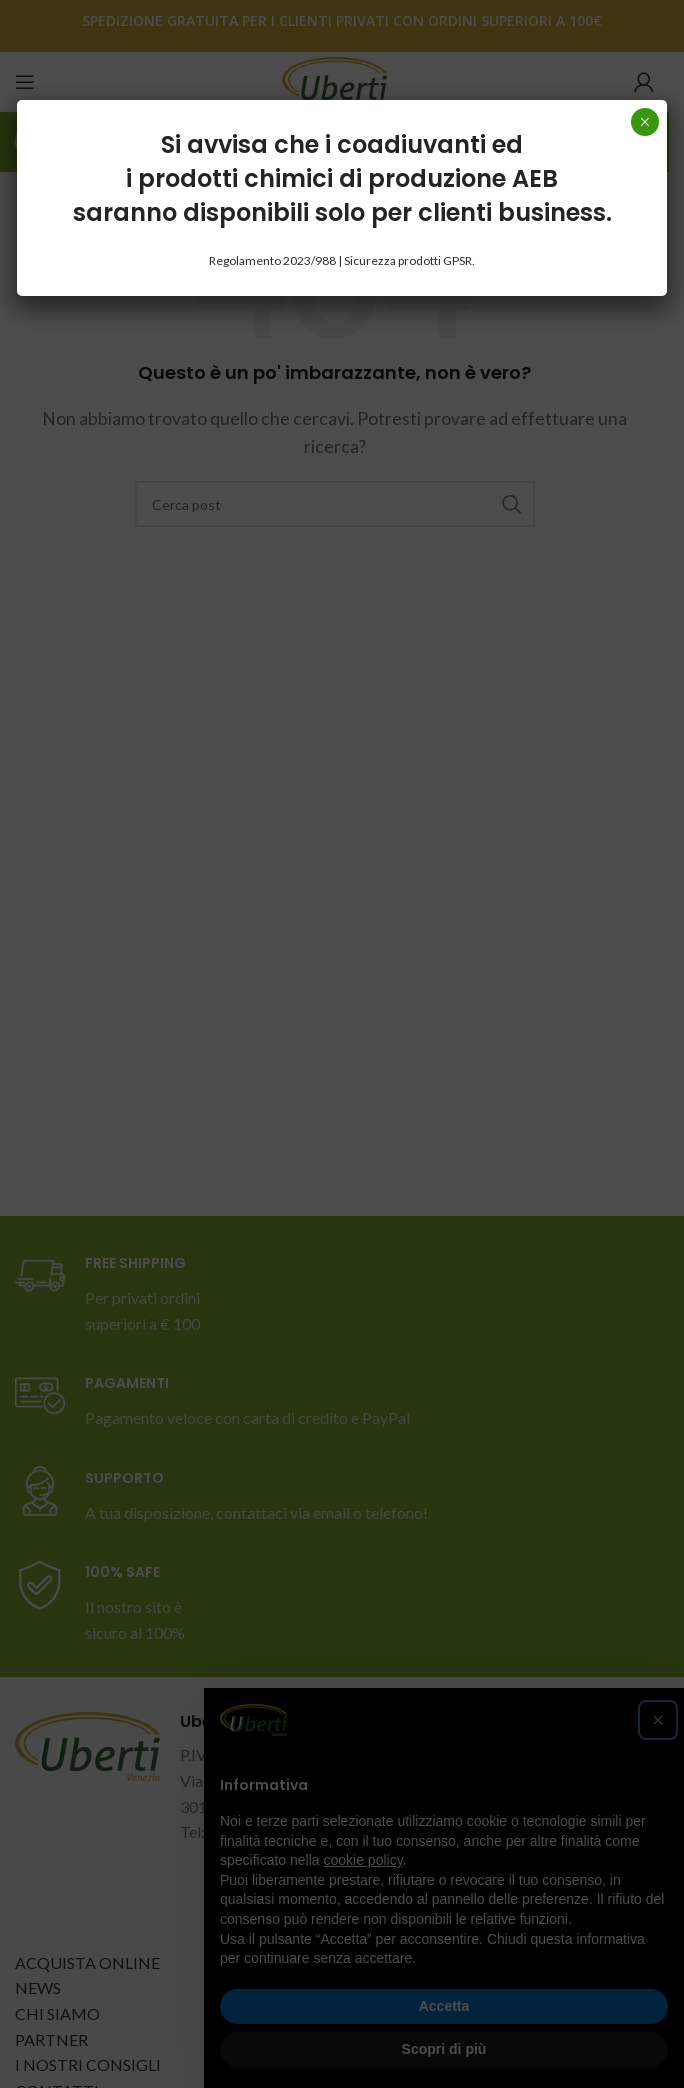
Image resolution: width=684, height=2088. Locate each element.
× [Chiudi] (644, 122)
